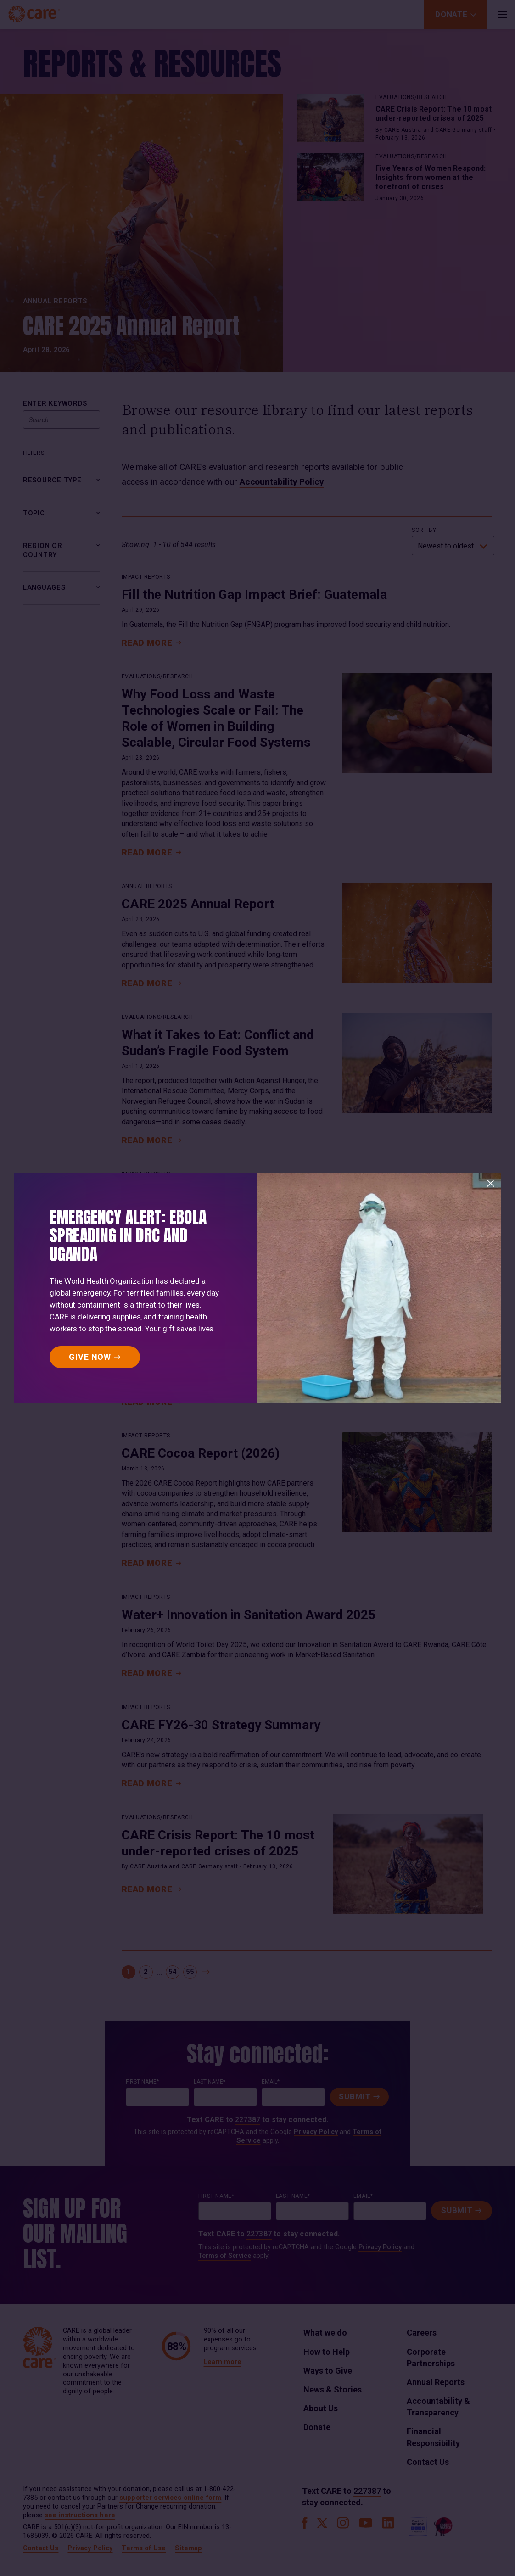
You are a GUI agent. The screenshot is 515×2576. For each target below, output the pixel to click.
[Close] (490, 1183)
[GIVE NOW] (95, 1357)
